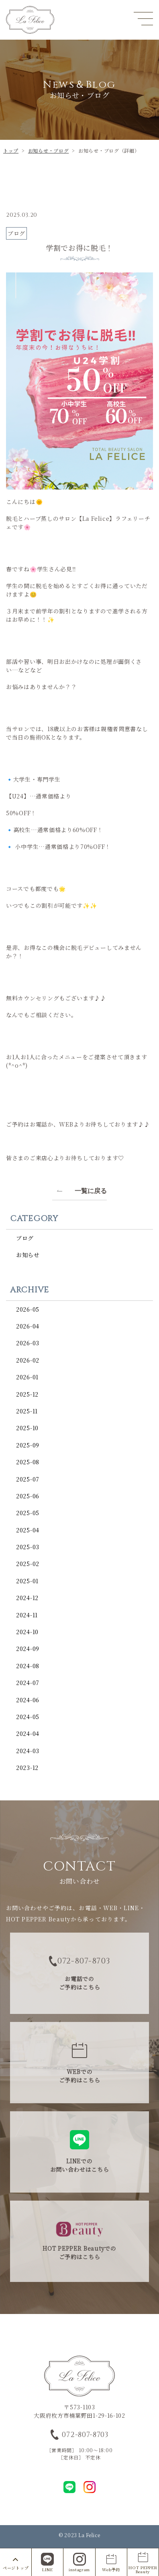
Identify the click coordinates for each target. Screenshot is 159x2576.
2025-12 (27, 1394)
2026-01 (27, 1377)
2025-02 (27, 1564)
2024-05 (27, 1717)
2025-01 (27, 1581)
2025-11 (27, 1411)
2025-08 (27, 1462)
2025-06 (27, 1496)
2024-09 (27, 1649)
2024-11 (27, 1615)
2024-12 (27, 1598)
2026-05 (27, 1309)
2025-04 (27, 1530)
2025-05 (27, 1513)
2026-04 (27, 1326)
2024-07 (27, 1683)
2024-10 (27, 1632)
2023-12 (27, 1768)
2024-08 (27, 1666)
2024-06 (27, 1700)
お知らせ (28, 1255)
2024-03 (27, 1751)
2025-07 (27, 1479)
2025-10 (27, 1428)
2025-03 (27, 1547)
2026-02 (27, 1360)
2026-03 (27, 1343)
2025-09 (27, 1445)
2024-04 (27, 1733)
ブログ (25, 1238)
